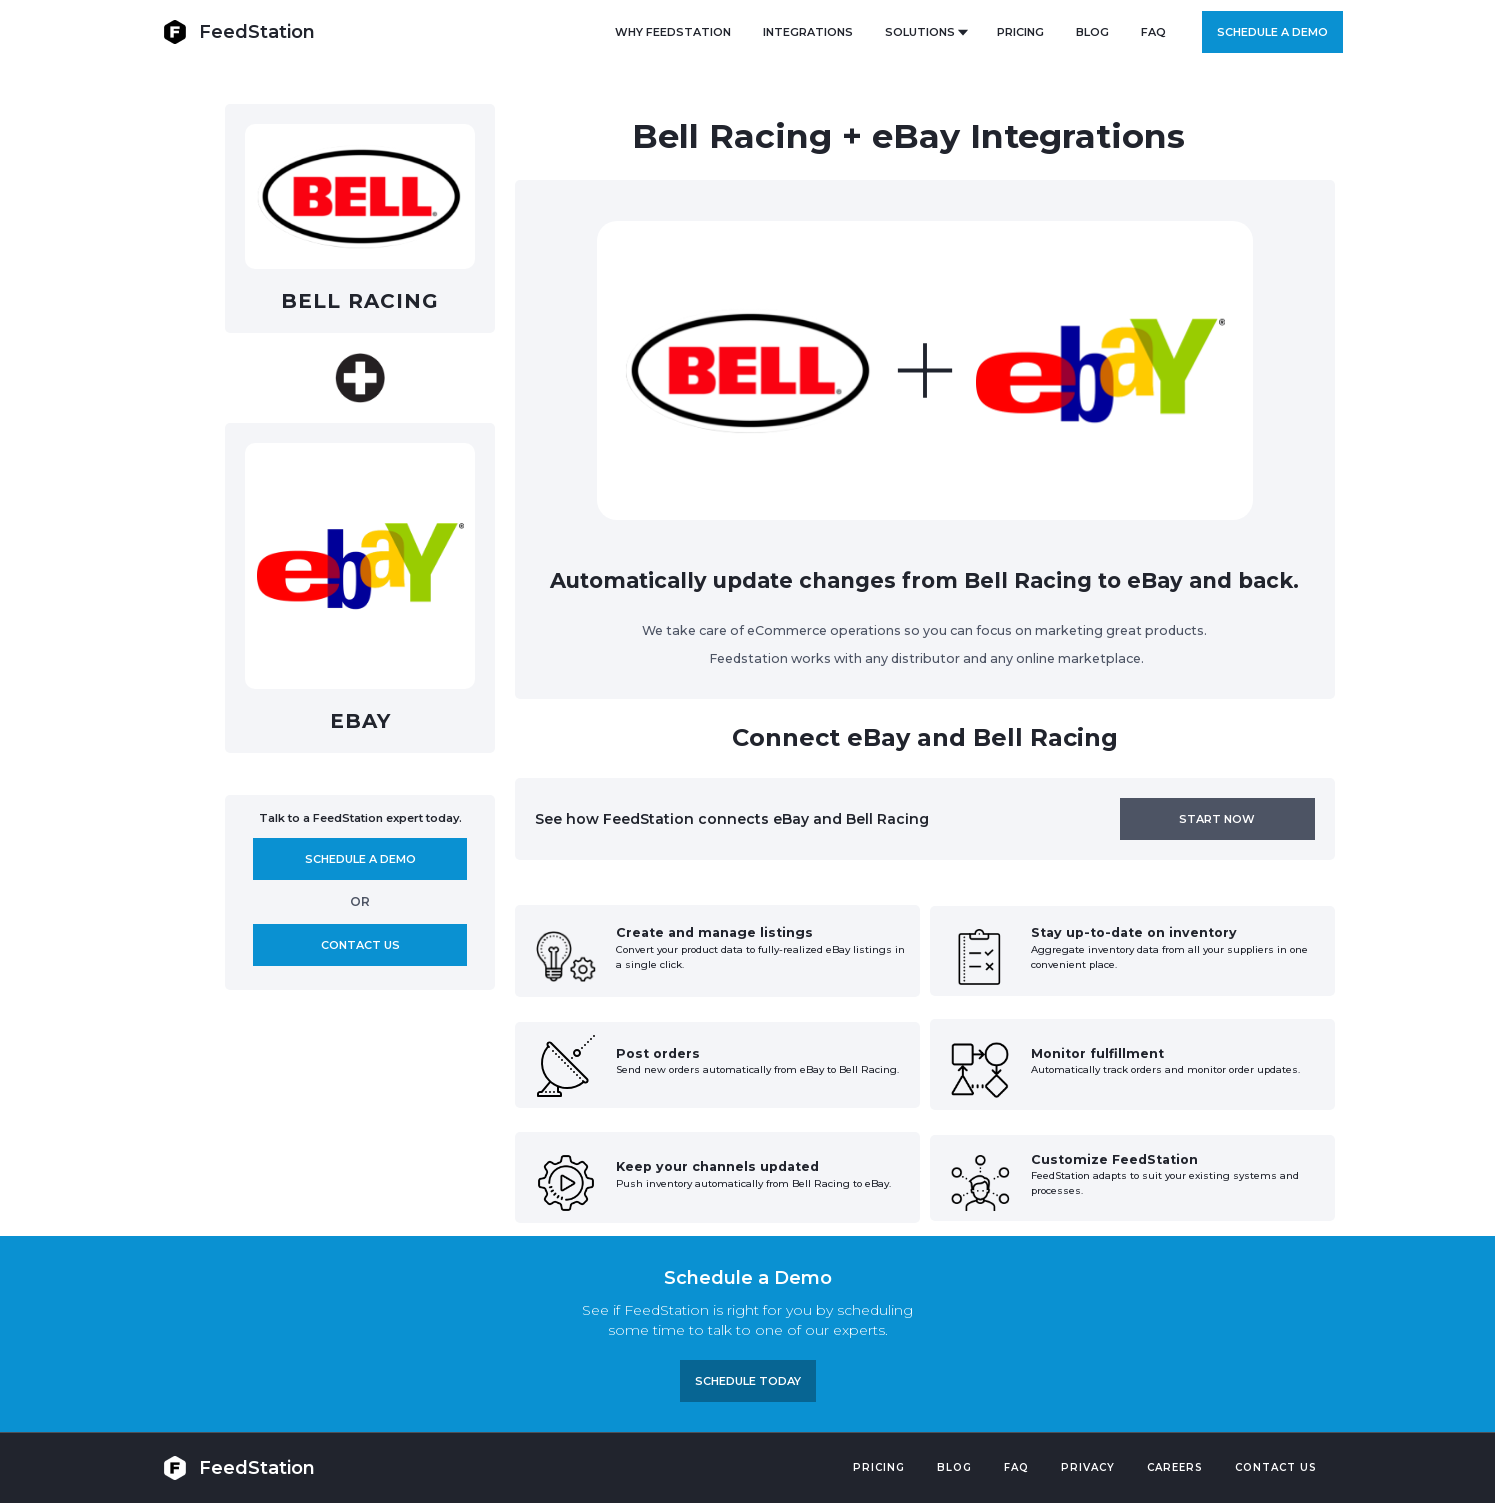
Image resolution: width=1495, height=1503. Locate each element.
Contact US (1276, 1467)
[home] (239, 31)
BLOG (1092, 32)
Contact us (360, 945)
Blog (954, 1467)
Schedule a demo (1272, 32)
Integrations (808, 32)
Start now (1217, 819)
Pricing (879, 1467)
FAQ (1153, 32)
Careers (1175, 1467)
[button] (925, 32)
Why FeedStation (673, 32)
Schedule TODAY (748, 1381)
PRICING (1020, 32)
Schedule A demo (360, 859)
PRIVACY (1088, 1467)
